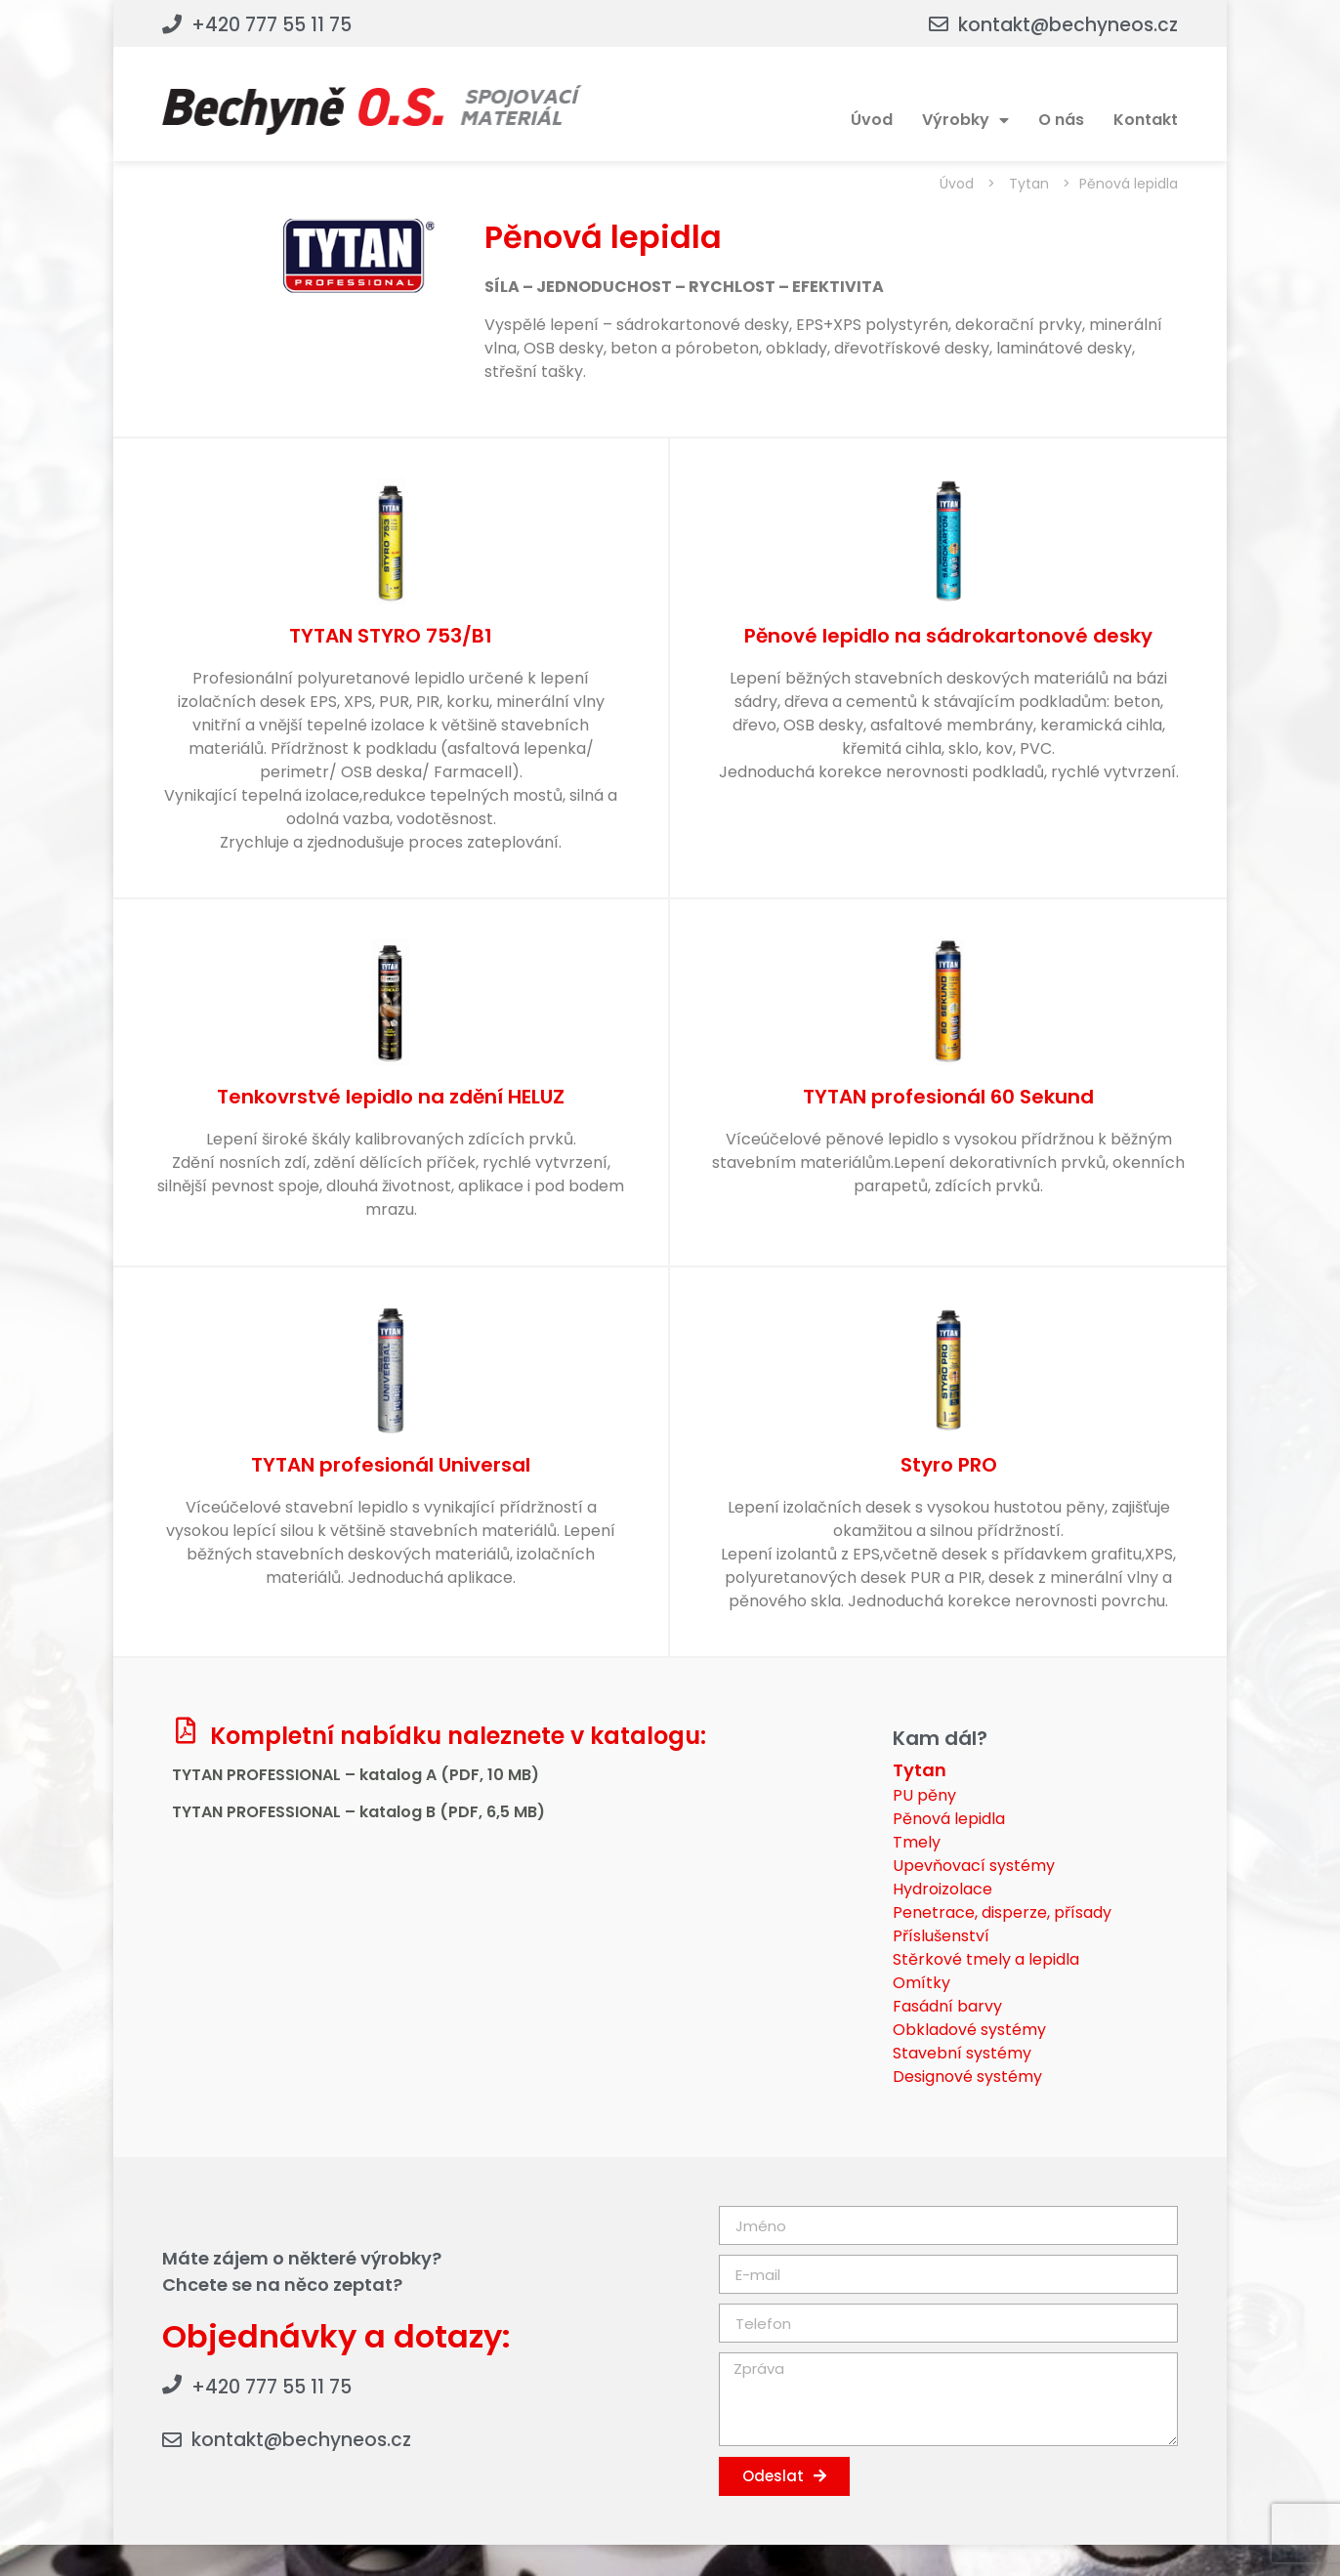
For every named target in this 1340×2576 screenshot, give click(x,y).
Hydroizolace (942, 1889)
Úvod (872, 119)
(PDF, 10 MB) (489, 1775)
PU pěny (924, 1795)
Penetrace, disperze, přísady (1002, 1912)
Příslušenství (941, 1936)
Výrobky (965, 120)
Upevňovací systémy (974, 1865)
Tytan (1029, 183)
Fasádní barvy (947, 2006)
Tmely (917, 1842)
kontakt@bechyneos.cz (1068, 25)
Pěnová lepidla (949, 1818)
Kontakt (1145, 119)
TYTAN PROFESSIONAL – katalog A (306, 1775)
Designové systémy (967, 2076)
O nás (1061, 119)
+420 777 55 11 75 (271, 25)
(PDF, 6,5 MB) (492, 1812)
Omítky (921, 1983)
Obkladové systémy (969, 2029)
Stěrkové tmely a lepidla (986, 1959)
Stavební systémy (962, 2053)
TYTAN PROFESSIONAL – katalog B (306, 1812)
